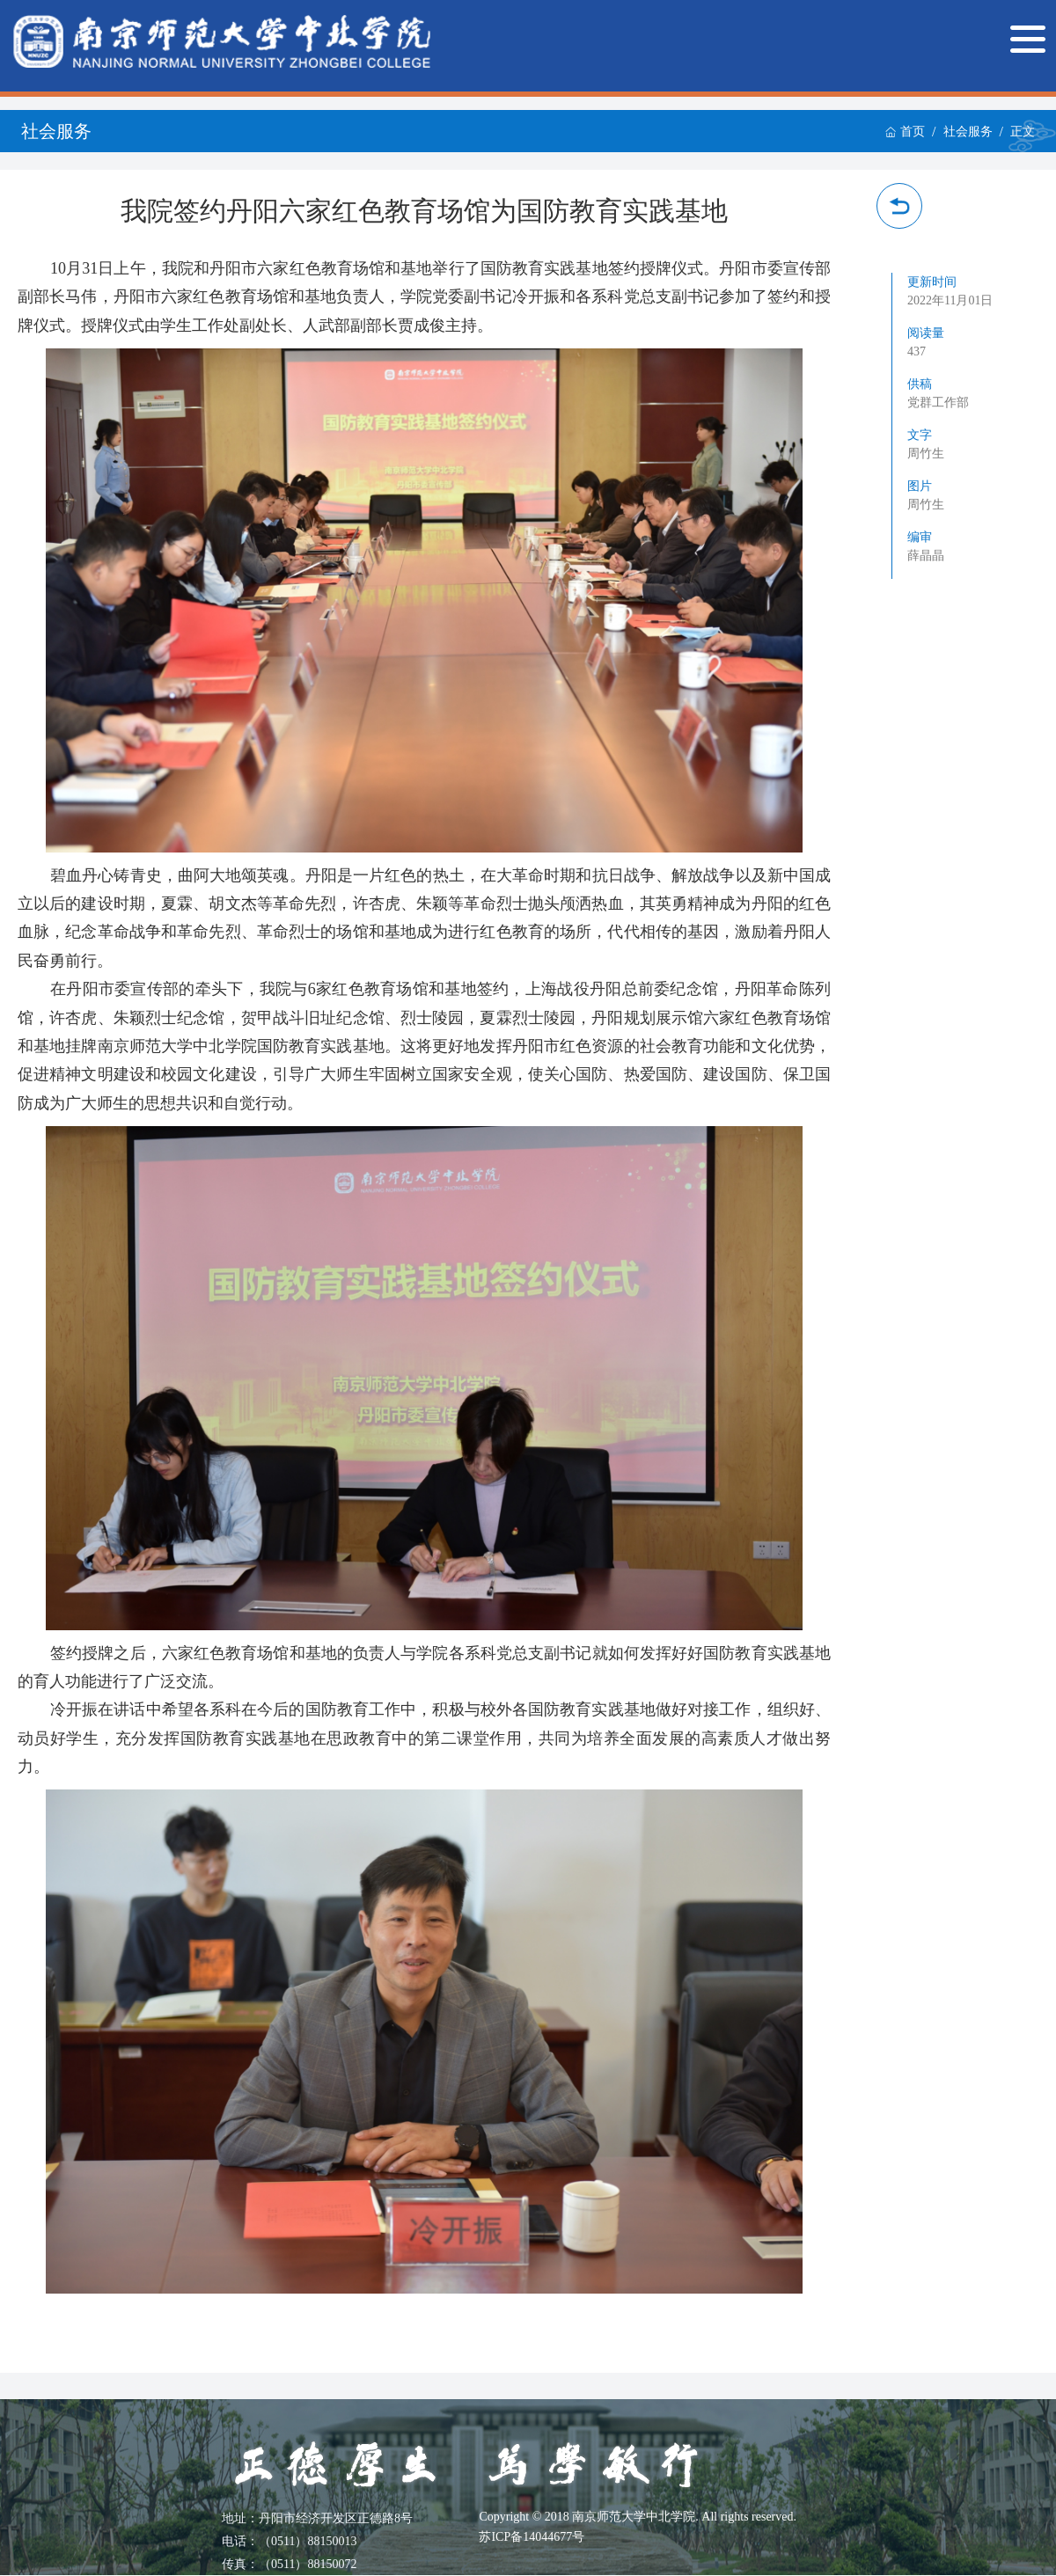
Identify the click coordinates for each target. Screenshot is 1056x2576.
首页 (904, 131)
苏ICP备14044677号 (531, 2536)
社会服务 (968, 131)
